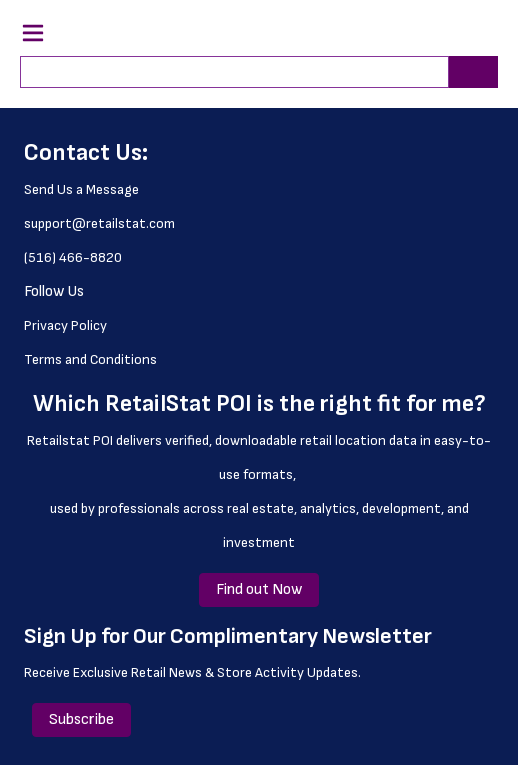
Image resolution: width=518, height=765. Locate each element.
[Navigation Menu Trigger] (33, 33)
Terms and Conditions (90, 359)
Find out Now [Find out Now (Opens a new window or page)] (259, 589)
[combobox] (226, 72)
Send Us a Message (81, 189)
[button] (449, 36)
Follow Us (54, 291)
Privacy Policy (65, 325)
